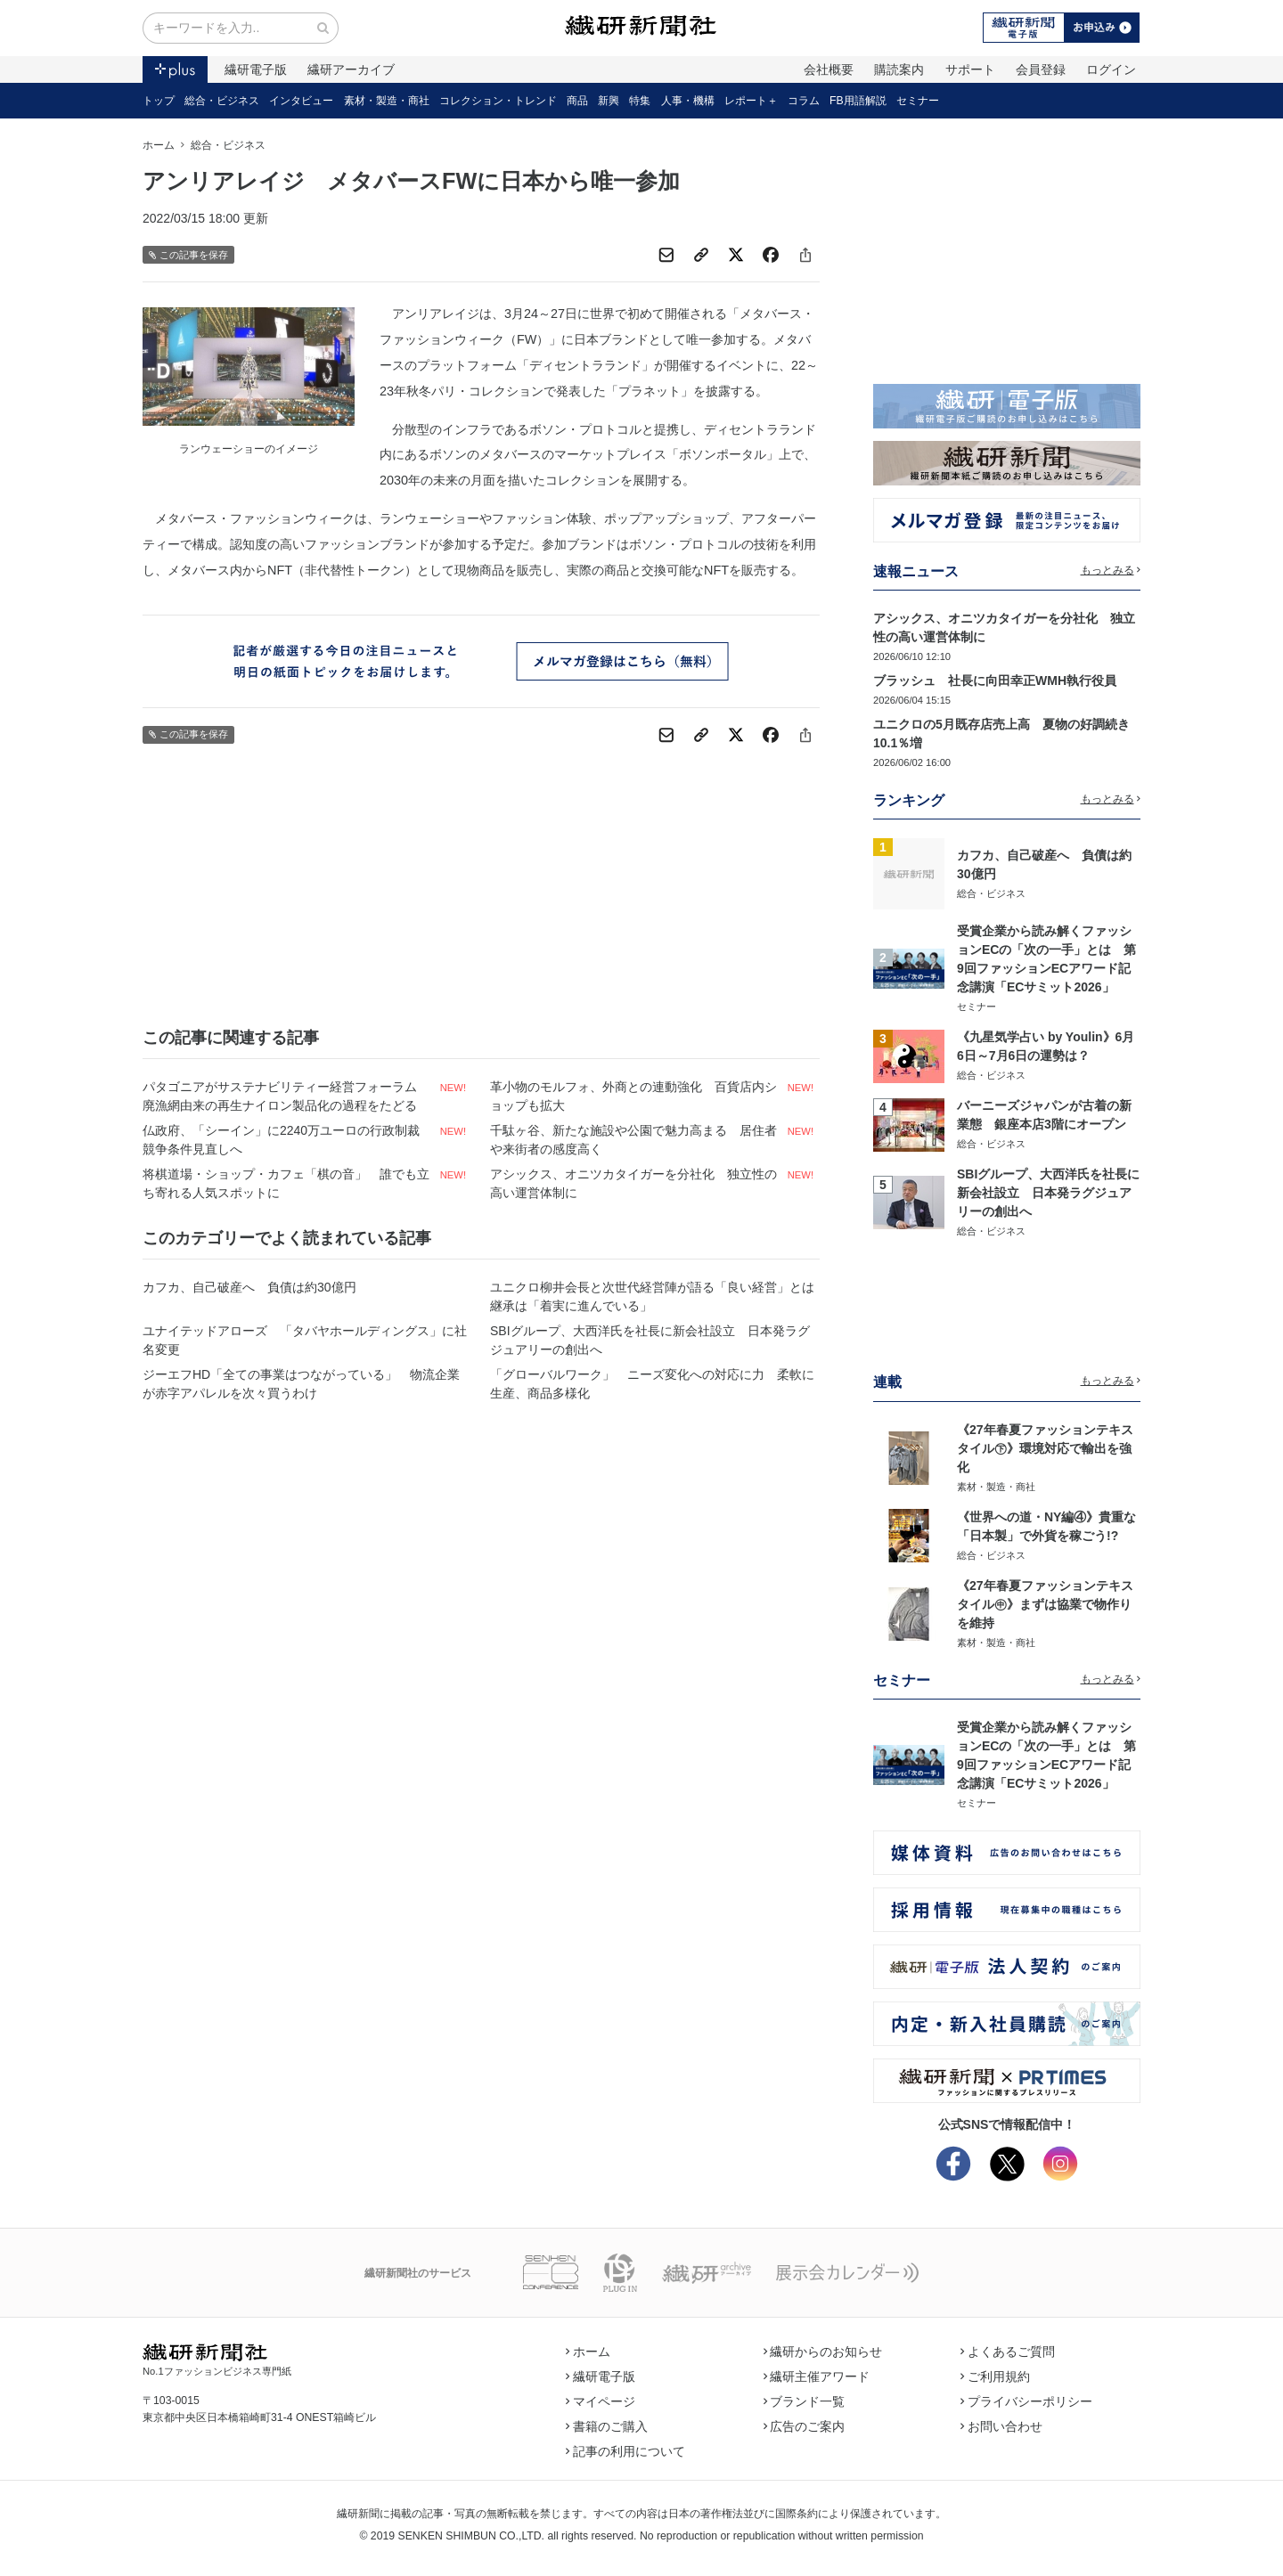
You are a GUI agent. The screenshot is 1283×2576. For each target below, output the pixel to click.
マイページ (600, 2401)
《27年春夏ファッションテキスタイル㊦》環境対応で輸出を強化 (1045, 1448)
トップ (159, 100)
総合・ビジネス (221, 100)
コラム (804, 100)
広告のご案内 (805, 2426)
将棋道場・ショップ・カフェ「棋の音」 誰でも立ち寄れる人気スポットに (286, 1183)
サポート (970, 69)
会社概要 (829, 69)
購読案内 (899, 69)
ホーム (159, 145)
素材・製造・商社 (386, 100)
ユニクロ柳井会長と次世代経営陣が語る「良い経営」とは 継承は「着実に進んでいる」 (655, 1296)
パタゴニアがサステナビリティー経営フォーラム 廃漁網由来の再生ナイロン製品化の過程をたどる (286, 1096)
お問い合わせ (1001, 2426)
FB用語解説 (858, 100)
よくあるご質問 (1007, 2351)
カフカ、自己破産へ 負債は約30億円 (249, 1287)
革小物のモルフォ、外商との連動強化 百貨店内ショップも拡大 (633, 1096)
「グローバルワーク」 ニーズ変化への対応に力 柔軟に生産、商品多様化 (652, 1383)
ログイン (1111, 69)
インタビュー (301, 100)
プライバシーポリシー (1026, 2401)
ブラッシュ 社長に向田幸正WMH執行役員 (994, 680)
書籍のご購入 (607, 2426)
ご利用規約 (995, 2376)
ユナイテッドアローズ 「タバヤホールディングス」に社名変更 (305, 1340)
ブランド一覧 (805, 2401)
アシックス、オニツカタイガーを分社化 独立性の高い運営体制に (633, 1183)
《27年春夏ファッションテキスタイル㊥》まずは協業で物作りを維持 (1045, 1604)
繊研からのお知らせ (823, 2351)
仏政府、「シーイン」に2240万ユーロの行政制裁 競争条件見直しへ (287, 1139)
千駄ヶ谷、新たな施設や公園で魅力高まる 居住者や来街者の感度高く (633, 1139)
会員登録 (1041, 69)
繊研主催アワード (817, 2376)
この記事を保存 (188, 255)
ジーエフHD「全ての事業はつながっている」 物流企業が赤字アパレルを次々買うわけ (301, 1383)
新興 (608, 100)
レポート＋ (751, 100)
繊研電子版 (256, 69)
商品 (577, 100)
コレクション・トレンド (498, 100)
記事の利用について (625, 2451)
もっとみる (1111, 570)
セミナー (917, 100)
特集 (639, 100)
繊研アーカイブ (351, 69)
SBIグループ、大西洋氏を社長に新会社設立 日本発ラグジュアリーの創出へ (650, 1340)
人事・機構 (688, 100)
